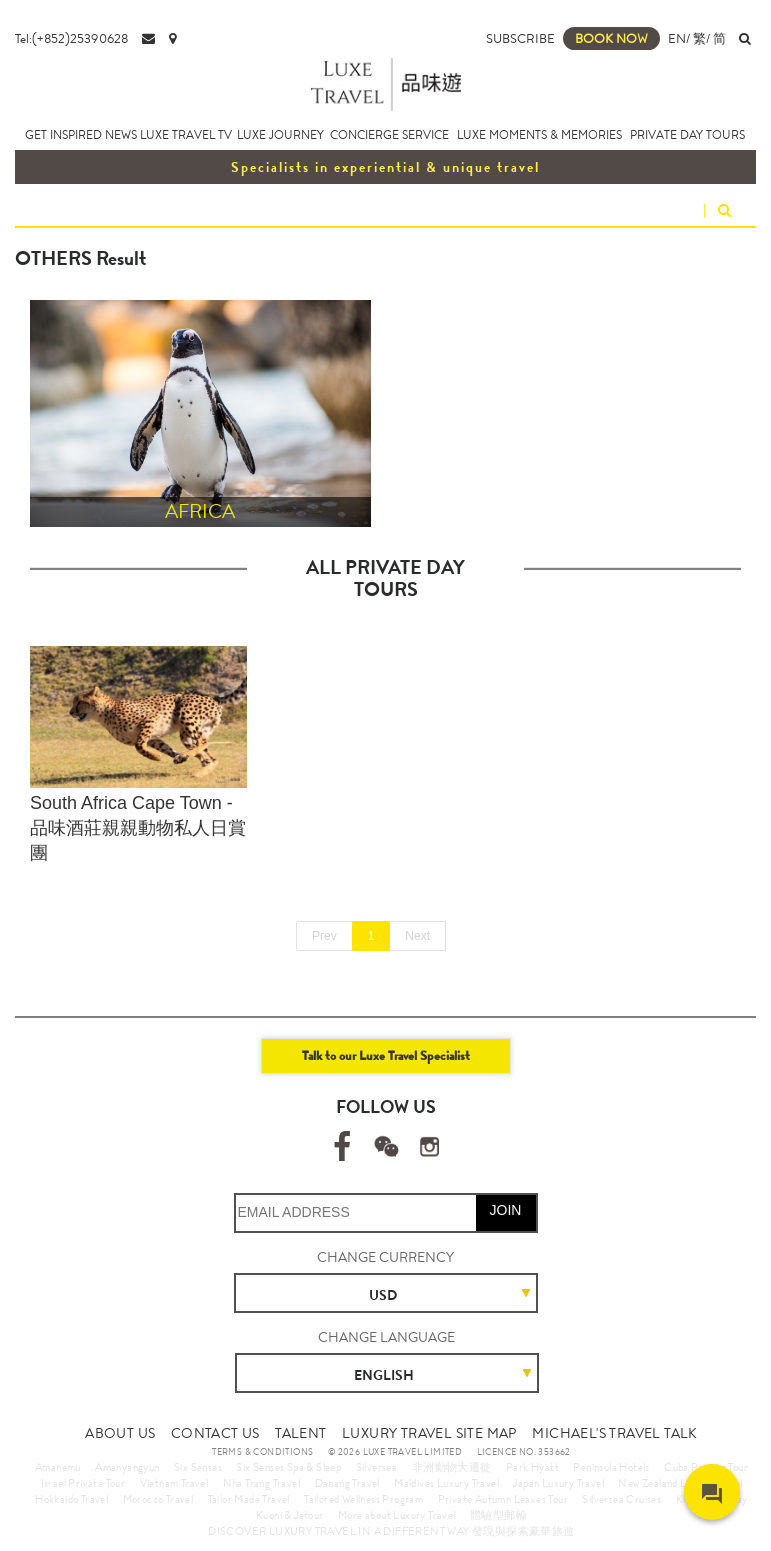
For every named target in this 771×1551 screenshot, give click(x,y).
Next (417, 936)
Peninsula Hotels (611, 1467)
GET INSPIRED (63, 135)
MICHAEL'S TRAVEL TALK (614, 1433)
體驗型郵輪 (498, 1515)
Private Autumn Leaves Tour (503, 1499)
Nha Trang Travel (261, 1483)
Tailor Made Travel (249, 1499)
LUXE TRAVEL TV (186, 135)
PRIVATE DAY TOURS (687, 135)
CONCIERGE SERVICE (389, 135)
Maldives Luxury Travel (446, 1483)
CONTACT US (215, 1433)
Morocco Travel (158, 1499)
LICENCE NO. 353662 (524, 1452)
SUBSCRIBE (520, 38)
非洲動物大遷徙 (452, 1467)
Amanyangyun (127, 1467)
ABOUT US (120, 1433)
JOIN (506, 1210)
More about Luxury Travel (397, 1515)
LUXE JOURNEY (280, 135)
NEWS (121, 135)
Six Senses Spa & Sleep (288, 1467)
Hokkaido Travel (71, 1499)
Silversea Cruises (621, 1499)
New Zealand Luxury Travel (680, 1483)
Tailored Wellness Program (363, 1499)
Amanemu (58, 1467)
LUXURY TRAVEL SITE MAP (429, 1433)
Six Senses (198, 1467)
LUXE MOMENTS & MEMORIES (539, 135)
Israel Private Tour (83, 1483)
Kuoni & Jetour (290, 1515)
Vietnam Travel (174, 1483)
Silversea (377, 1467)
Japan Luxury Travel (558, 1483)
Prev (324, 936)
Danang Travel (347, 1483)
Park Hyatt (532, 1467)
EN (677, 38)
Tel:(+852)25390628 (71, 38)
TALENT (300, 1433)
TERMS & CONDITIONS (262, 1452)
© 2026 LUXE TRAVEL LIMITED (395, 1452)
